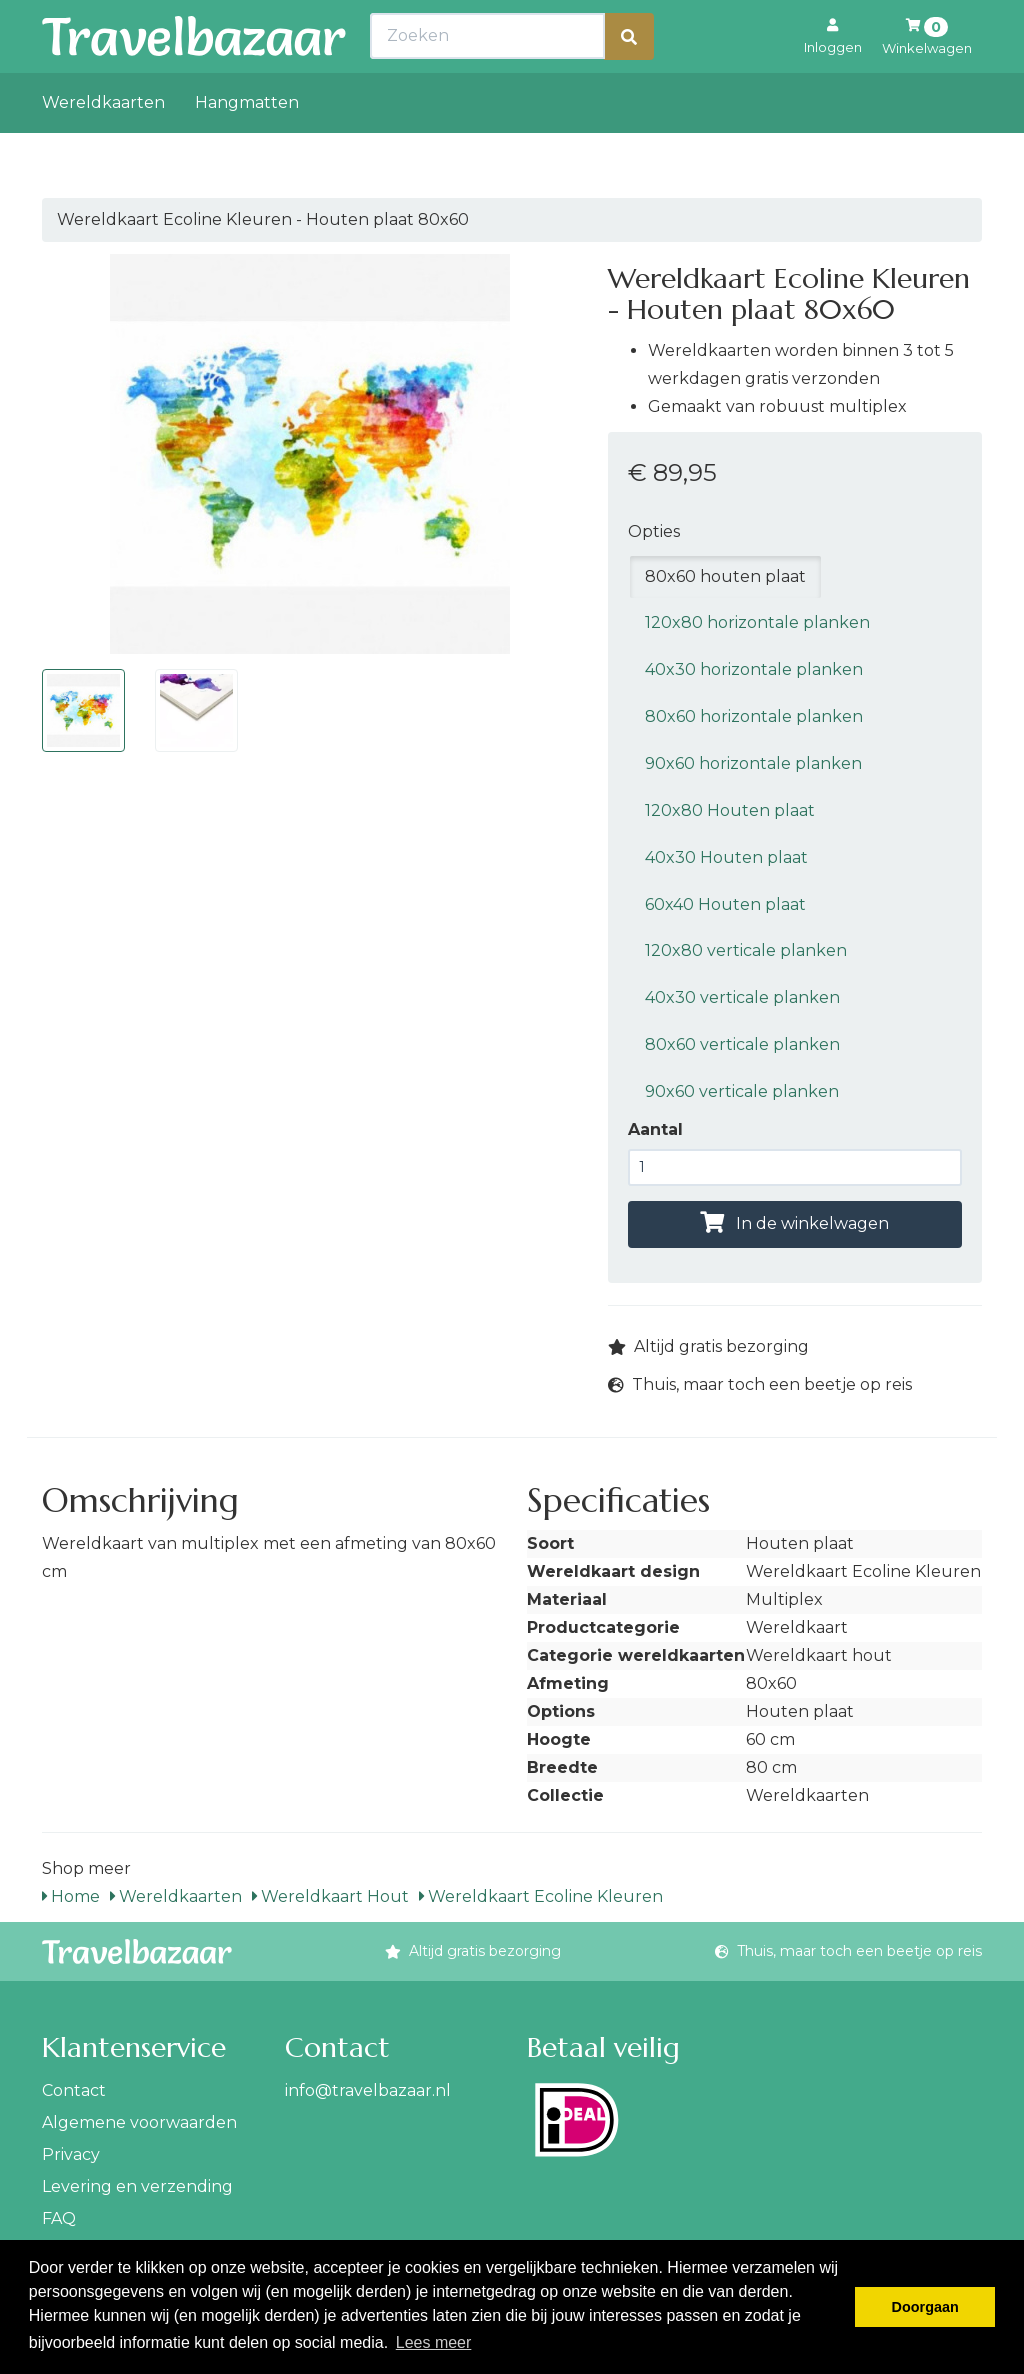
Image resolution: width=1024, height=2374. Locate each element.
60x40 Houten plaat (725, 904)
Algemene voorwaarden (139, 2122)
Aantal (655, 1129)
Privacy (71, 2154)
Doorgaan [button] (925, 2307)
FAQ (59, 2218)
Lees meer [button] (434, 2342)
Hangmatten (247, 146)
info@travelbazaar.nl (368, 2090)
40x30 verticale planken (742, 997)
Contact (74, 2090)
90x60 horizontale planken (753, 763)
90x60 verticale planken (742, 1091)
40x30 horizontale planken (754, 669)
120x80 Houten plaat (730, 810)
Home (71, 1896)
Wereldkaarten (103, 146)
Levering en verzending (137, 2186)
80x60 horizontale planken (754, 716)
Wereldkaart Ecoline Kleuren (541, 1896)
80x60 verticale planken (742, 1044)
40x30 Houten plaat (726, 857)
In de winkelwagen (794, 1223)
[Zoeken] (629, 80)
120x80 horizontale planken (757, 622)
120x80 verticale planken (746, 950)
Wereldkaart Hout (330, 1896)
